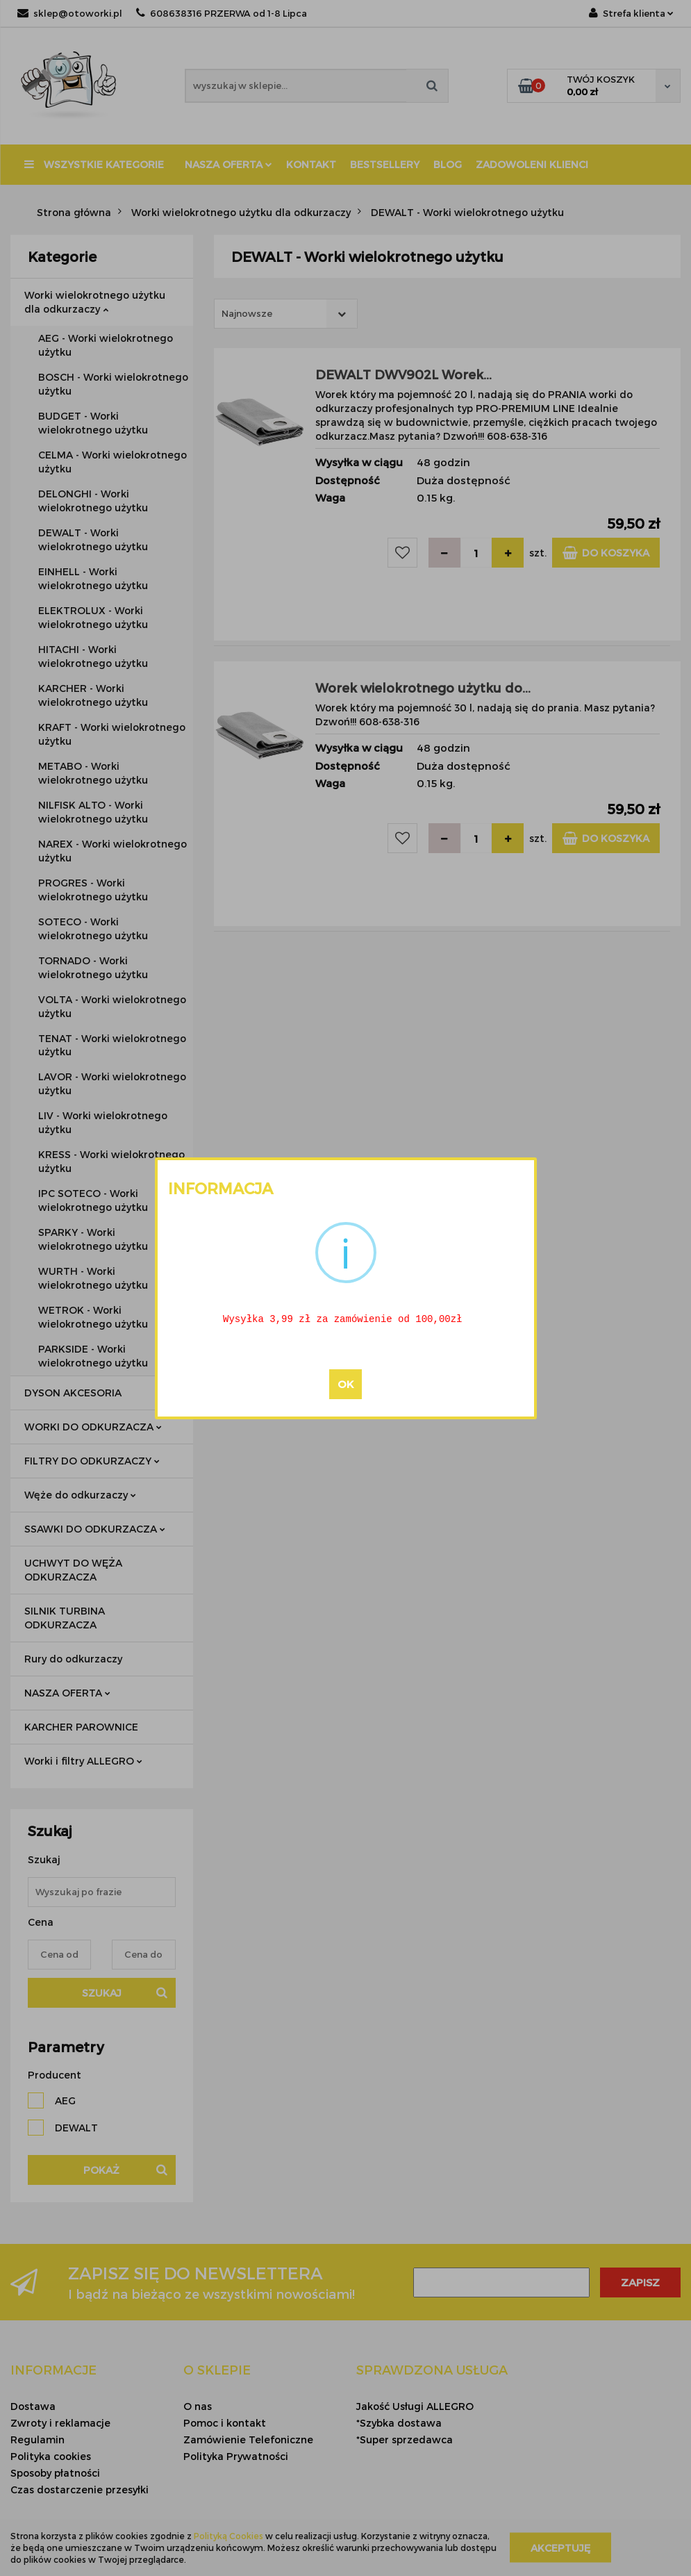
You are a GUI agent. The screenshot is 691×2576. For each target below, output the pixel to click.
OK (345, 1384)
